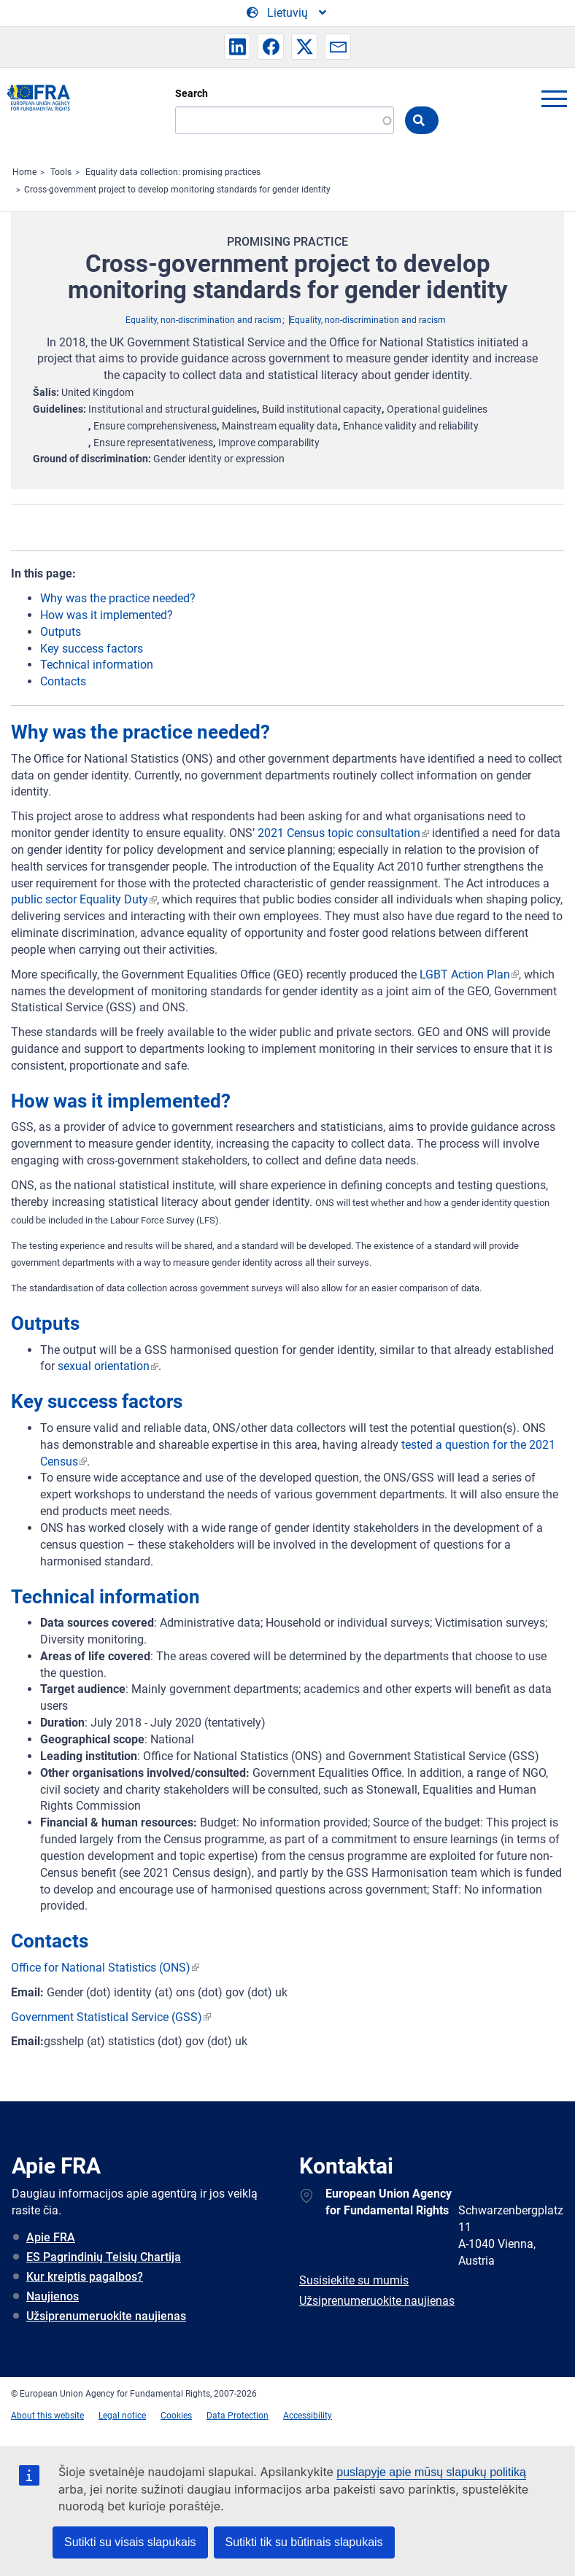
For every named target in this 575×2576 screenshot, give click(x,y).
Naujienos (52, 2296)
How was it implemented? (106, 615)
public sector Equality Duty (79, 899)
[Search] (284, 120)
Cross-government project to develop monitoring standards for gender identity (177, 189)
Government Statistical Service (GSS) (106, 2017)
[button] (237, 47)
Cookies (176, 2415)
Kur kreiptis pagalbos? (84, 2277)
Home (24, 172)
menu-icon (554, 98)
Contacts (63, 681)
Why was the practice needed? (118, 598)
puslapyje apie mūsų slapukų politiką (431, 2472)
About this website (47, 2415)
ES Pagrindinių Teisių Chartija (103, 2257)
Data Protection (238, 2415)
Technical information (96, 665)
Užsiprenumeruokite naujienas (106, 2316)
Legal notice (122, 2415)
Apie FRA (50, 2237)
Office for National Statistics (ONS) (100, 1967)
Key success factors (91, 648)
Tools (61, 172)
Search (191, 93)
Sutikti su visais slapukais (130, 2542)
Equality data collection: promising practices (173, 172)
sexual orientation (104, 1366)
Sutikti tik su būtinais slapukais (304, 2542)
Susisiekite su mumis (354, 2280)
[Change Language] (287, 13)
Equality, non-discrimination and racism (204, 320)
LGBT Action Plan (465, 974)
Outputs (60, 632)
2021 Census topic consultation (339, 833)
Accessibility (307, 2415)
